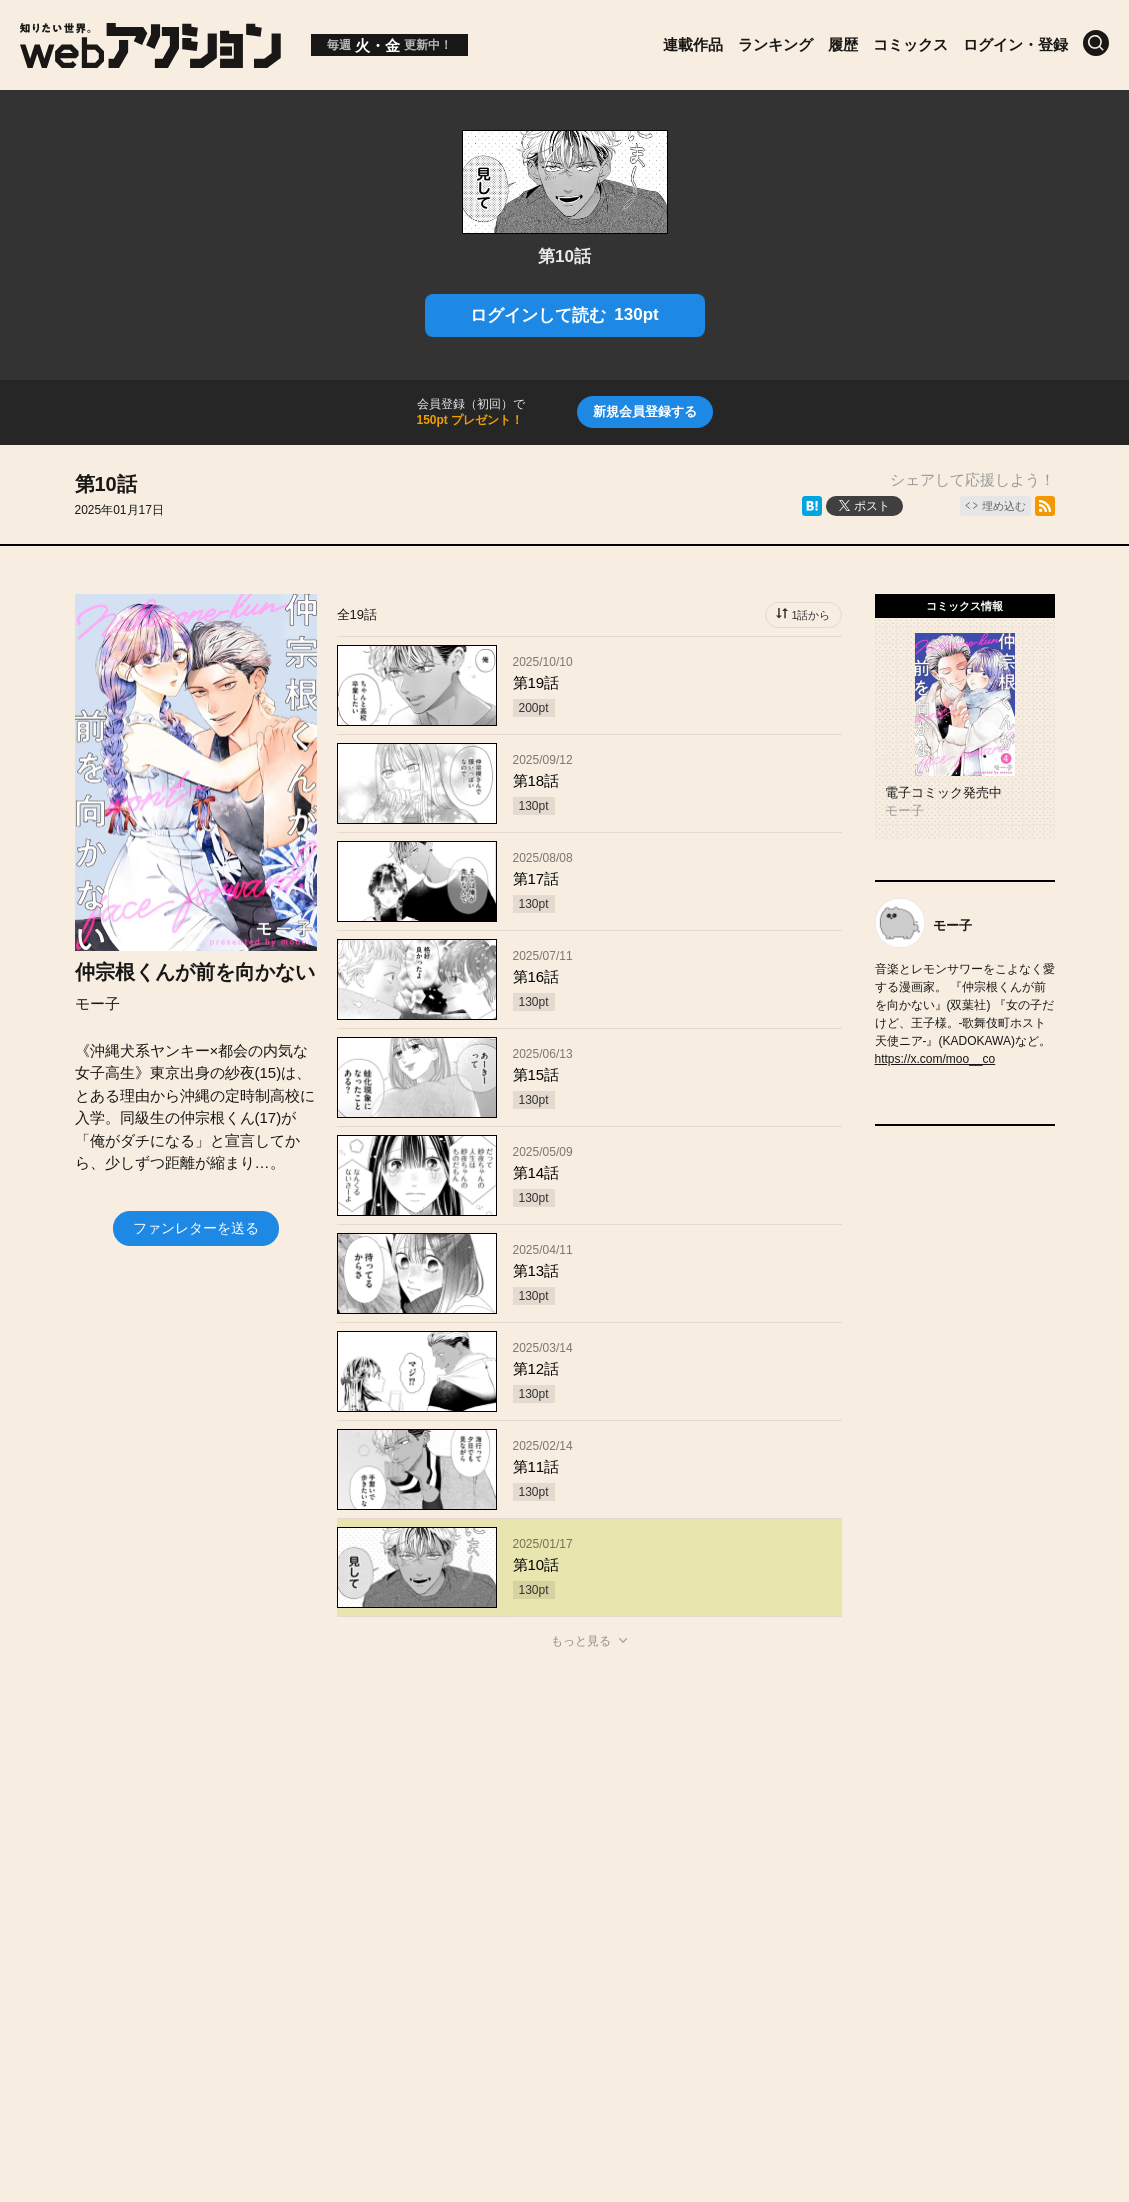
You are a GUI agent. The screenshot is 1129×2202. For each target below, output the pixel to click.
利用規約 (792, 1847)
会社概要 (477, 1847)
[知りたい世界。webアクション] (150, 60)
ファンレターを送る (196, 1228)
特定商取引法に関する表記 (952, 1847)
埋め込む (1004, 506)
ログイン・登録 (1015, 44)
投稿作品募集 (262, 1847)
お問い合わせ (592, 1847)
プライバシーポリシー (565, 1889)
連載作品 (693, 44)
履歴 (843, 44)
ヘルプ (699, 1847)
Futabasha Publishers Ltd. (543, 1956)
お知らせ (377, 1847)
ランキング (775, 44)
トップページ (132, 1847)
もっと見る (581, 1641)
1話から (810, 615)
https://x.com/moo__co (935, 1059)
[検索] (1096, 43)
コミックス (910, 44)
